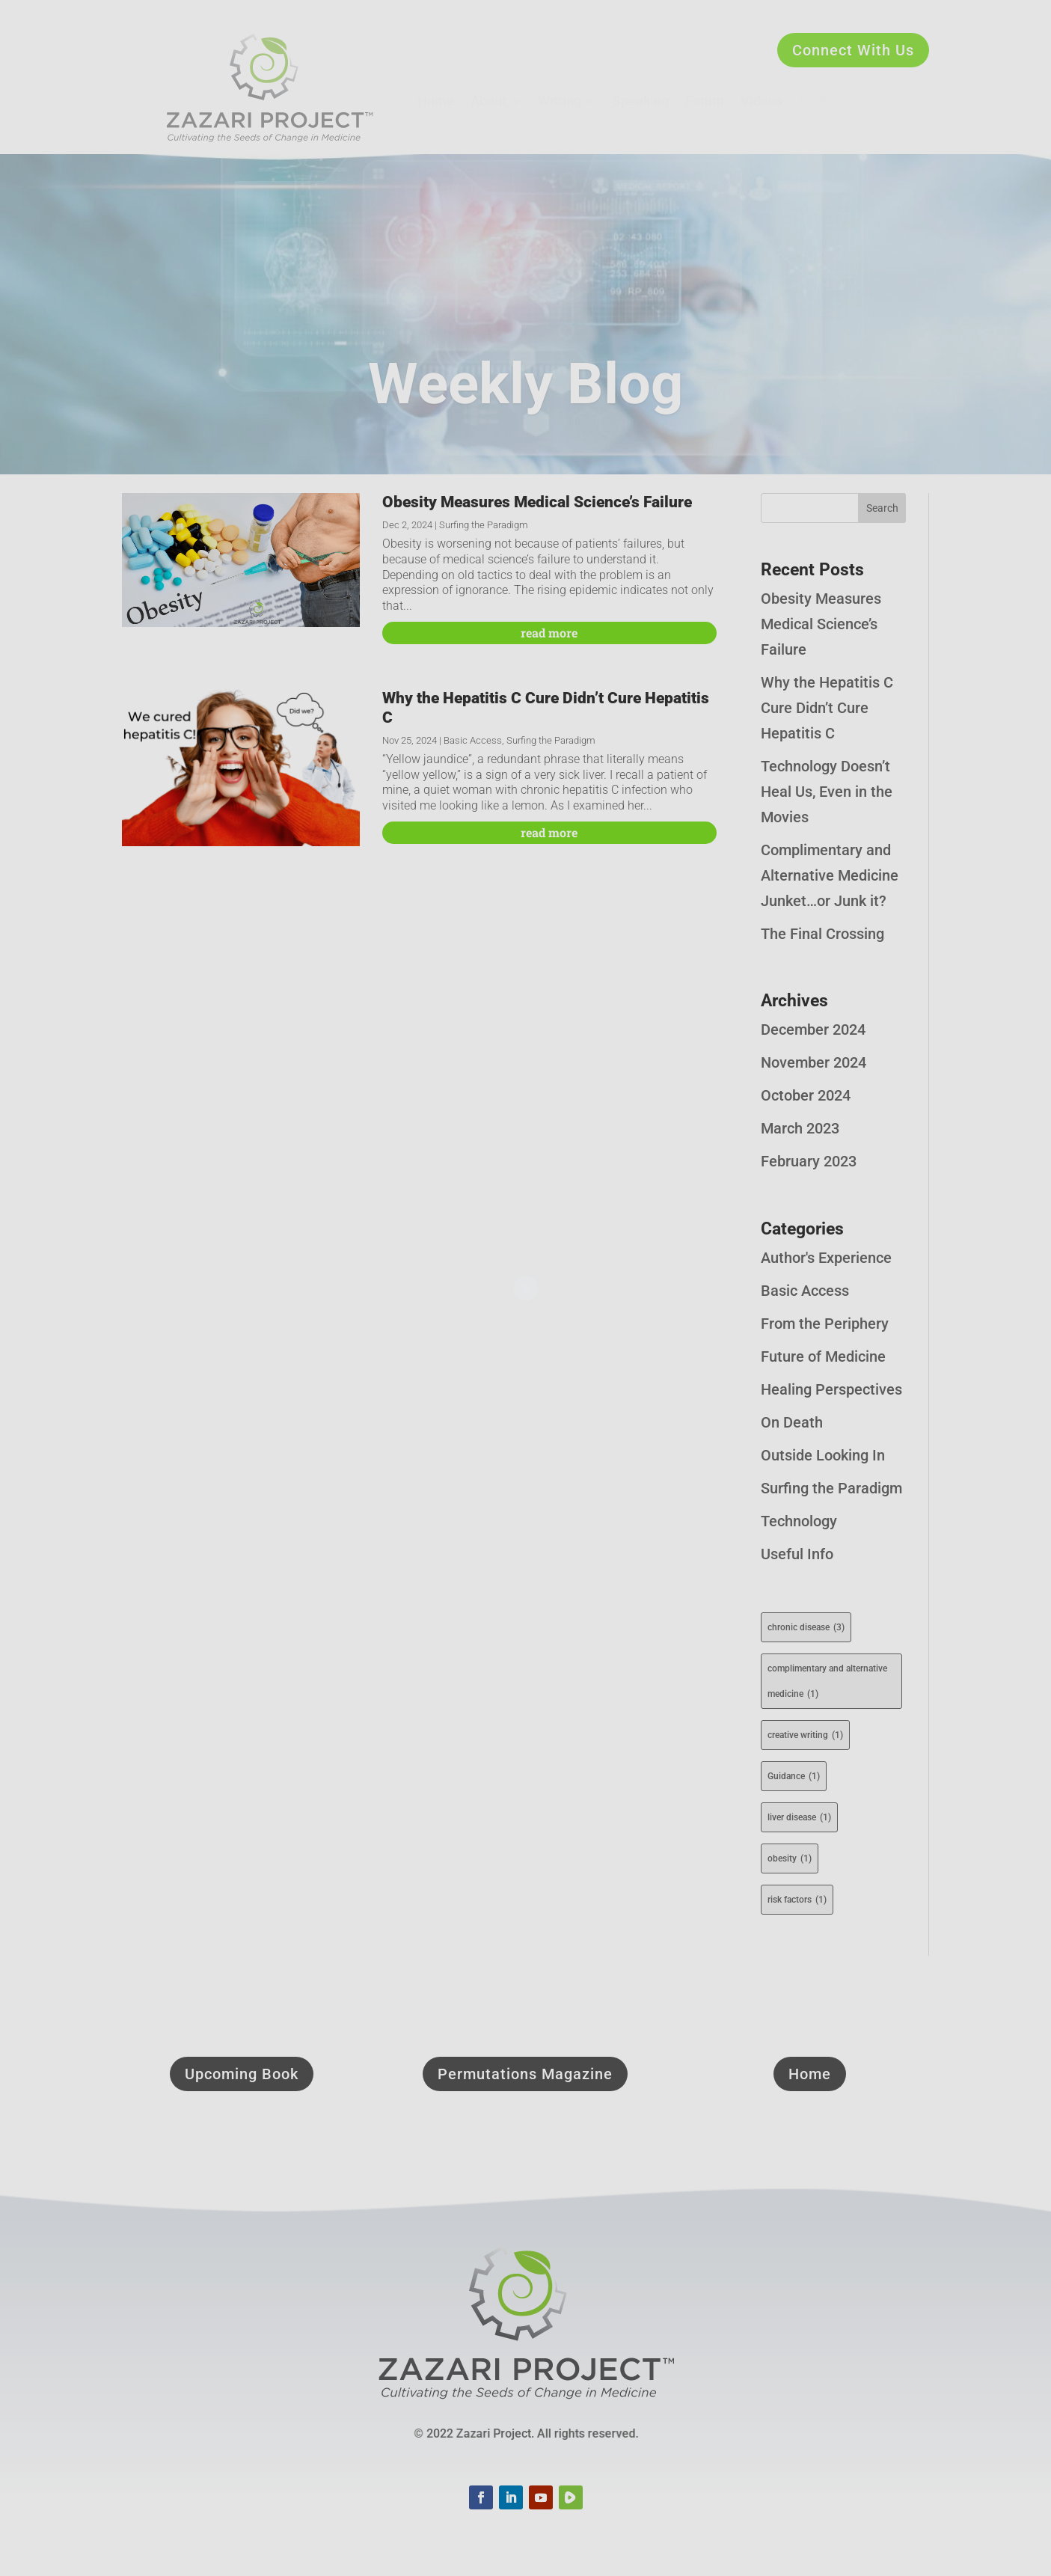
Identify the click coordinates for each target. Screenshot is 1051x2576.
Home (809, 2074)
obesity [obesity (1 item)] (789, 1858)
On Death (792, 1422)
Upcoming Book (241, 2074)
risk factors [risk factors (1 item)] (797, 1899)
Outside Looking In (823, 1455)
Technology (799, 1521)
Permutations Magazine (525, 2074)
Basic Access (473, 740)
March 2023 (800, 1128)
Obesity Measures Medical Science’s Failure (537, 502)
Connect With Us (853, 50)
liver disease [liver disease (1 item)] (799, 1817)
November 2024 (813, 1062)
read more (549, 632)
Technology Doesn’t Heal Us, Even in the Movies (826, 791)
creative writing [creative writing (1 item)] (805, 1735)
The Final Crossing (822, 934)
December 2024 (813, 1029)
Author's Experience (826, 1258)
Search (882, 508)
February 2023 (809, 1161)
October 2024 (806, 1095)
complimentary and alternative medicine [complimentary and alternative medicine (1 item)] (827, 1685)
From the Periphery (825, 1324)
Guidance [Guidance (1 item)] (793, 1776)
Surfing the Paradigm (483, 524)
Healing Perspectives (831, 1389)
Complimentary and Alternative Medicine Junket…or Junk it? (829, 875)
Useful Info (797, 1554)
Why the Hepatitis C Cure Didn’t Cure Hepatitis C (827, 707)
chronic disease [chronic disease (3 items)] (806, 1627)
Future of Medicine (823, 1356)
